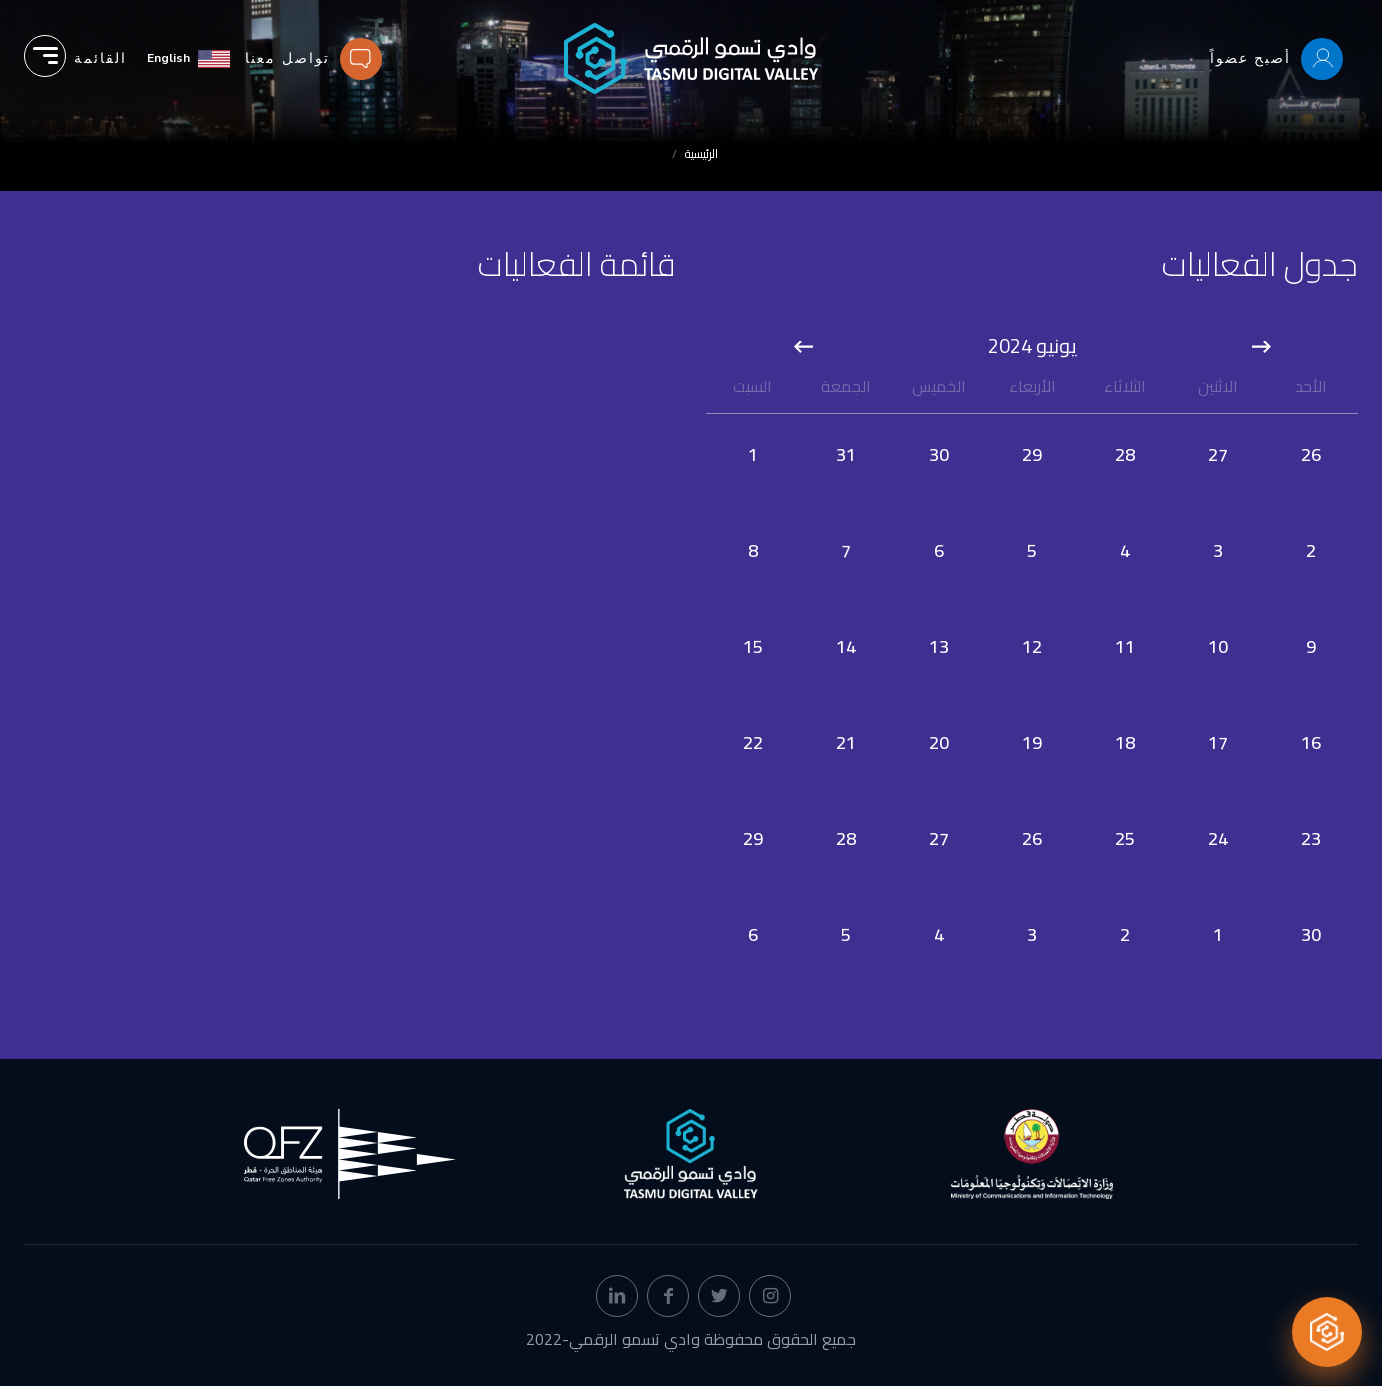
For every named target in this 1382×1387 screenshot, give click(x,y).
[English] (188, 58)
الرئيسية (701, 153)
